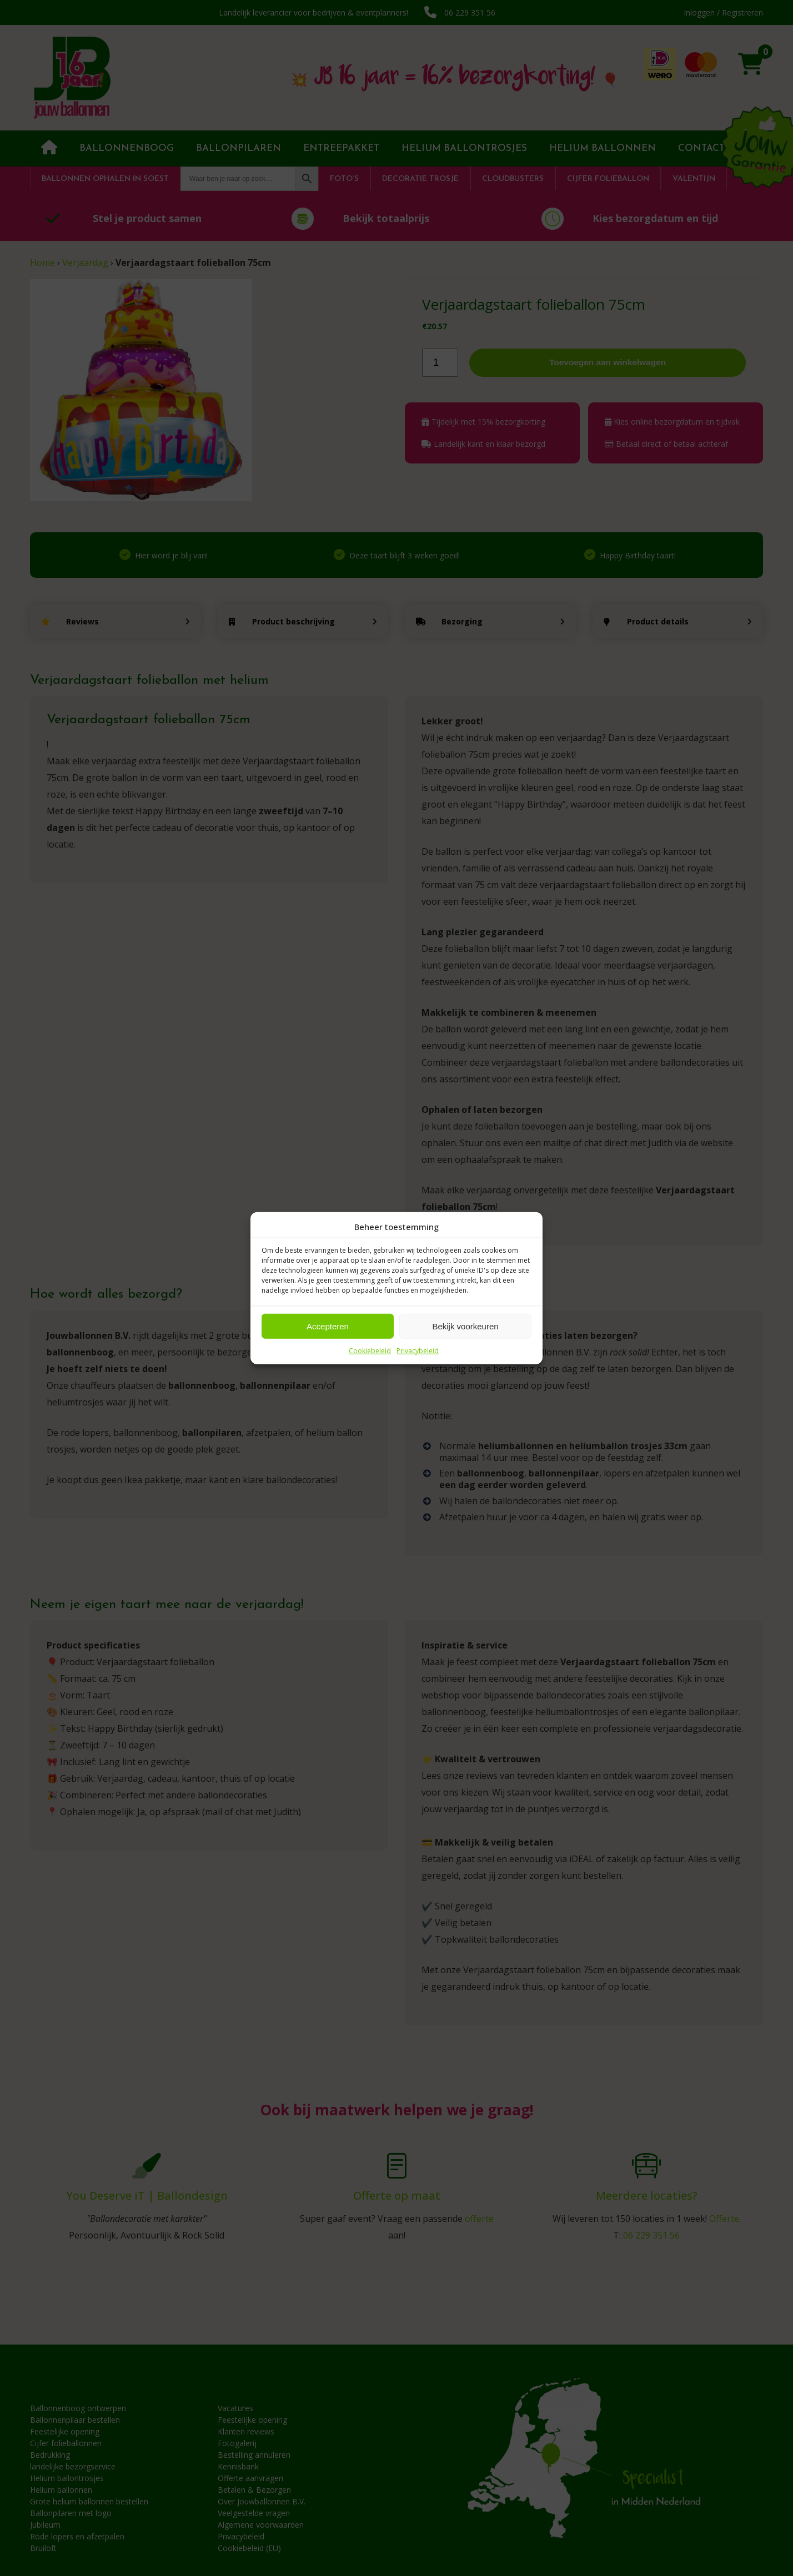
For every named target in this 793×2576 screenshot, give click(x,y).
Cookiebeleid (370, 1350)
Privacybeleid (417, 1350)
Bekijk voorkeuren (465, 1325)
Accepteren (328, 1325)
